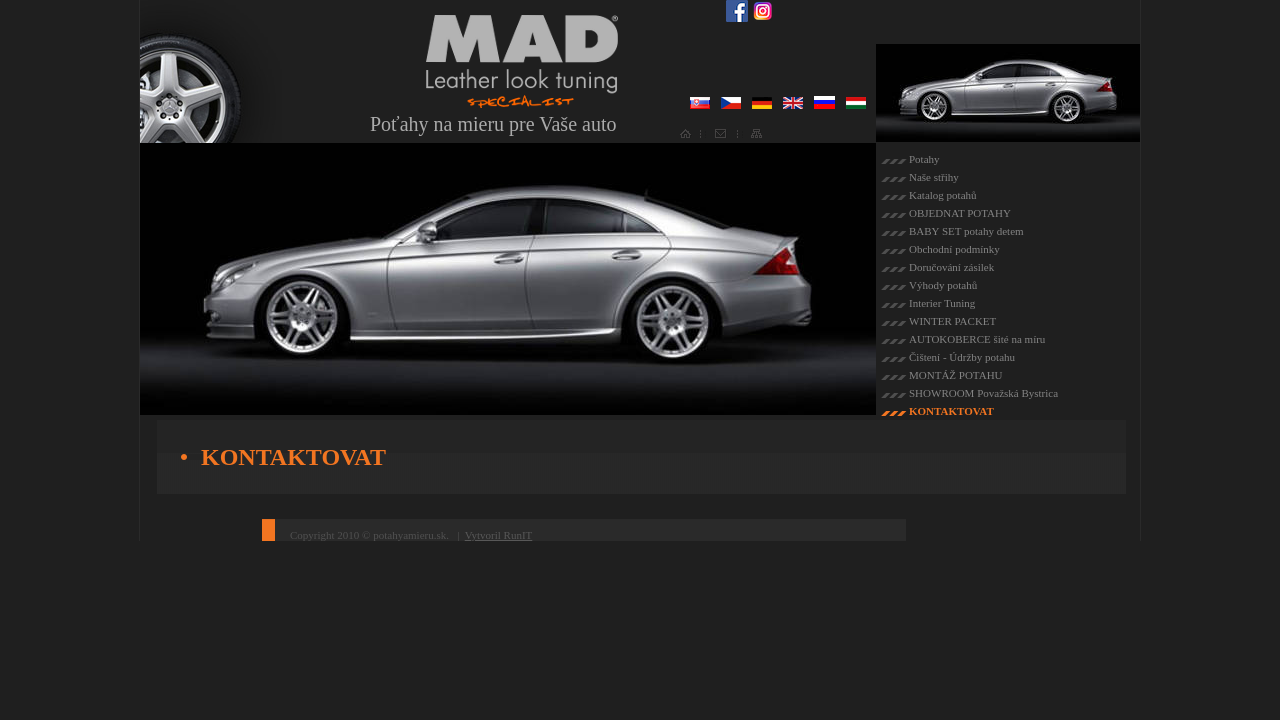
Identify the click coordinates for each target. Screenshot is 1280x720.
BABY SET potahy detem (966, 231)
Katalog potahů (943, 195)
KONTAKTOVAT (951, 411)
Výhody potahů (943, 285)
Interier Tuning (942, 303)
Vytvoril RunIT (499, 535)
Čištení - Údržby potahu (962, 357)
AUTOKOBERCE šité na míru (977, 339)
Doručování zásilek (951, 267)
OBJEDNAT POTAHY (960, 213)
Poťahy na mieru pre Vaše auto (493, 124)
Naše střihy (934, 177)
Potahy (924, 159)
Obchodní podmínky (954, 249)
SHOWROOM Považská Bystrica (983, 393)
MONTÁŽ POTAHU (956, 375)
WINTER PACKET (952, 321)
